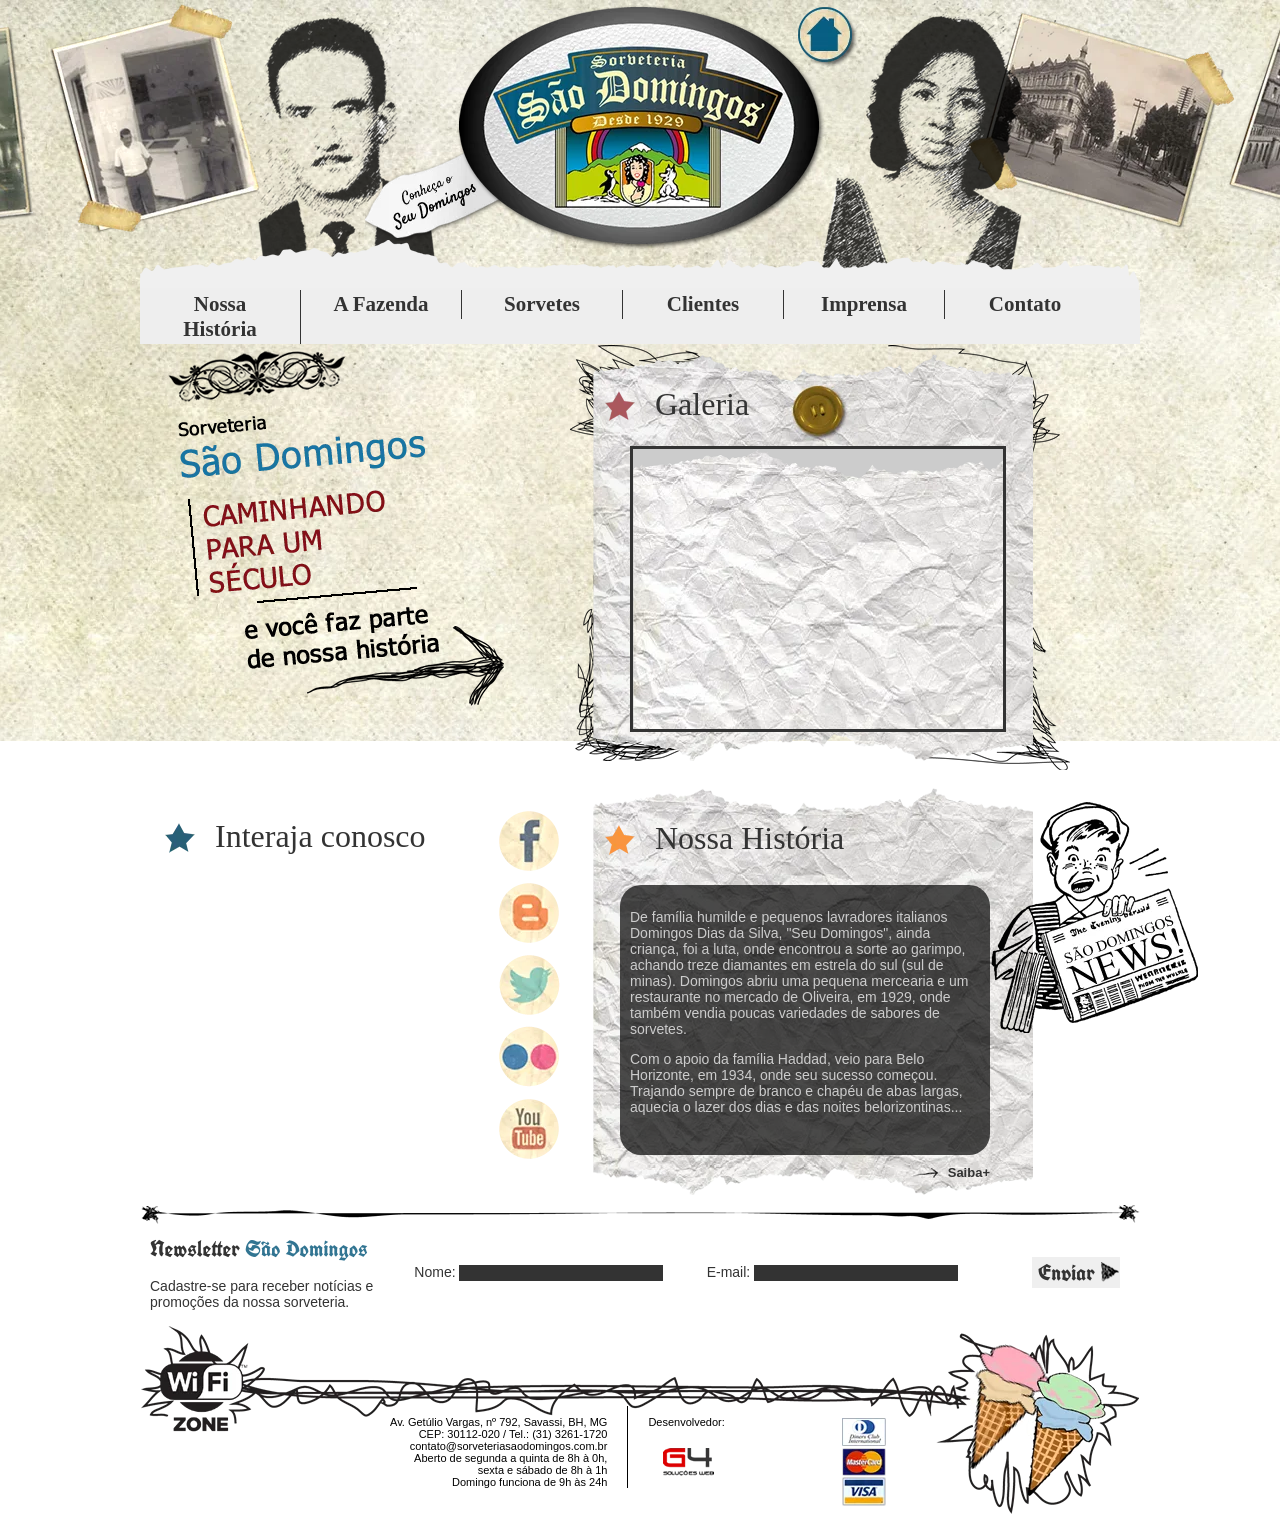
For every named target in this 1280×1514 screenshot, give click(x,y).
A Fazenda (380, 304)
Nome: (434, 1272)
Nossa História (220, 316)
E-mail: (729, 1272)
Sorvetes (542, 304)
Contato (1025, 304)
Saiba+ (969, 1172)
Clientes (703, 304)
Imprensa (864, 304)
